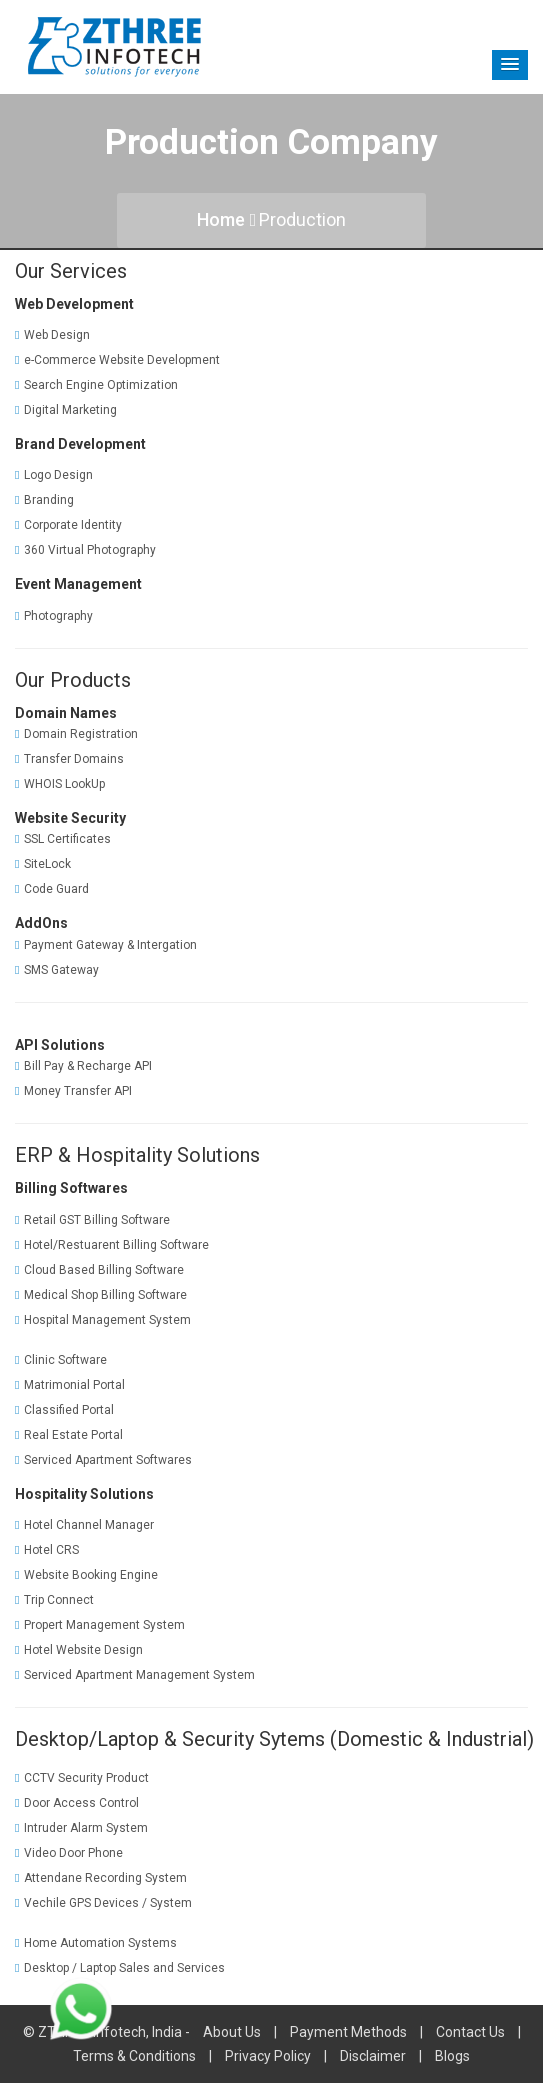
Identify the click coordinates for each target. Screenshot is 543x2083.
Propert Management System (100, 1625)
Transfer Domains (69, 759)
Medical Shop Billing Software (101, 1295)
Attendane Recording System (101, 1878)
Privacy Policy (268, 2056)
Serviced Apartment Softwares (103, 1460)
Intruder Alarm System (81, 1828)
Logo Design (54, 475)
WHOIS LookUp (60, 784)
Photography (54, 616)
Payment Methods (348, 2032)
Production (302, 219)
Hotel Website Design (79, 1650)
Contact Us (470, 2032)
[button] (510, 65)
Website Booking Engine (86, 1575)
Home (227, 219)
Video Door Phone (69, 1853)
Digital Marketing (66, 410)
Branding (44, 500)
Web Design (52, 335)
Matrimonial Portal (70, 1385)
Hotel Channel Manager (84, 1525)
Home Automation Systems (96, 1943)
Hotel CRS (47, 1550)
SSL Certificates (63, 839)
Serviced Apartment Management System (135, 1675)
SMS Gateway (57, 970)
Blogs (452, 2056)
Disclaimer (373, 2056)
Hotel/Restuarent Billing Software (112, 1245)
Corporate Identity (68, 525)
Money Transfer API (73, 1091)
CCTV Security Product (82, 1778)
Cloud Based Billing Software (99, 1270)
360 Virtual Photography (85, 550)
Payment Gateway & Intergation (106, 945)
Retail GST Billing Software (92, 1220)
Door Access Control (77, 1803)
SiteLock (43, 864)
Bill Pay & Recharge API (83, 1066)
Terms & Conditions (134, 2056)
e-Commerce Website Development (117, 360)
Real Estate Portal (69, 1435)
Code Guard (52, 889)
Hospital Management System (103, 1320)
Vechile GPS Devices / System (103, 1903)
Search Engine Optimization (96, 385)
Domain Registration (76, 734)
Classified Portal (64, 1410)
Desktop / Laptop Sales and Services (120, 1968)
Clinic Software (61, 1360)
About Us (232, 2032)
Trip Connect (54, 1600)
